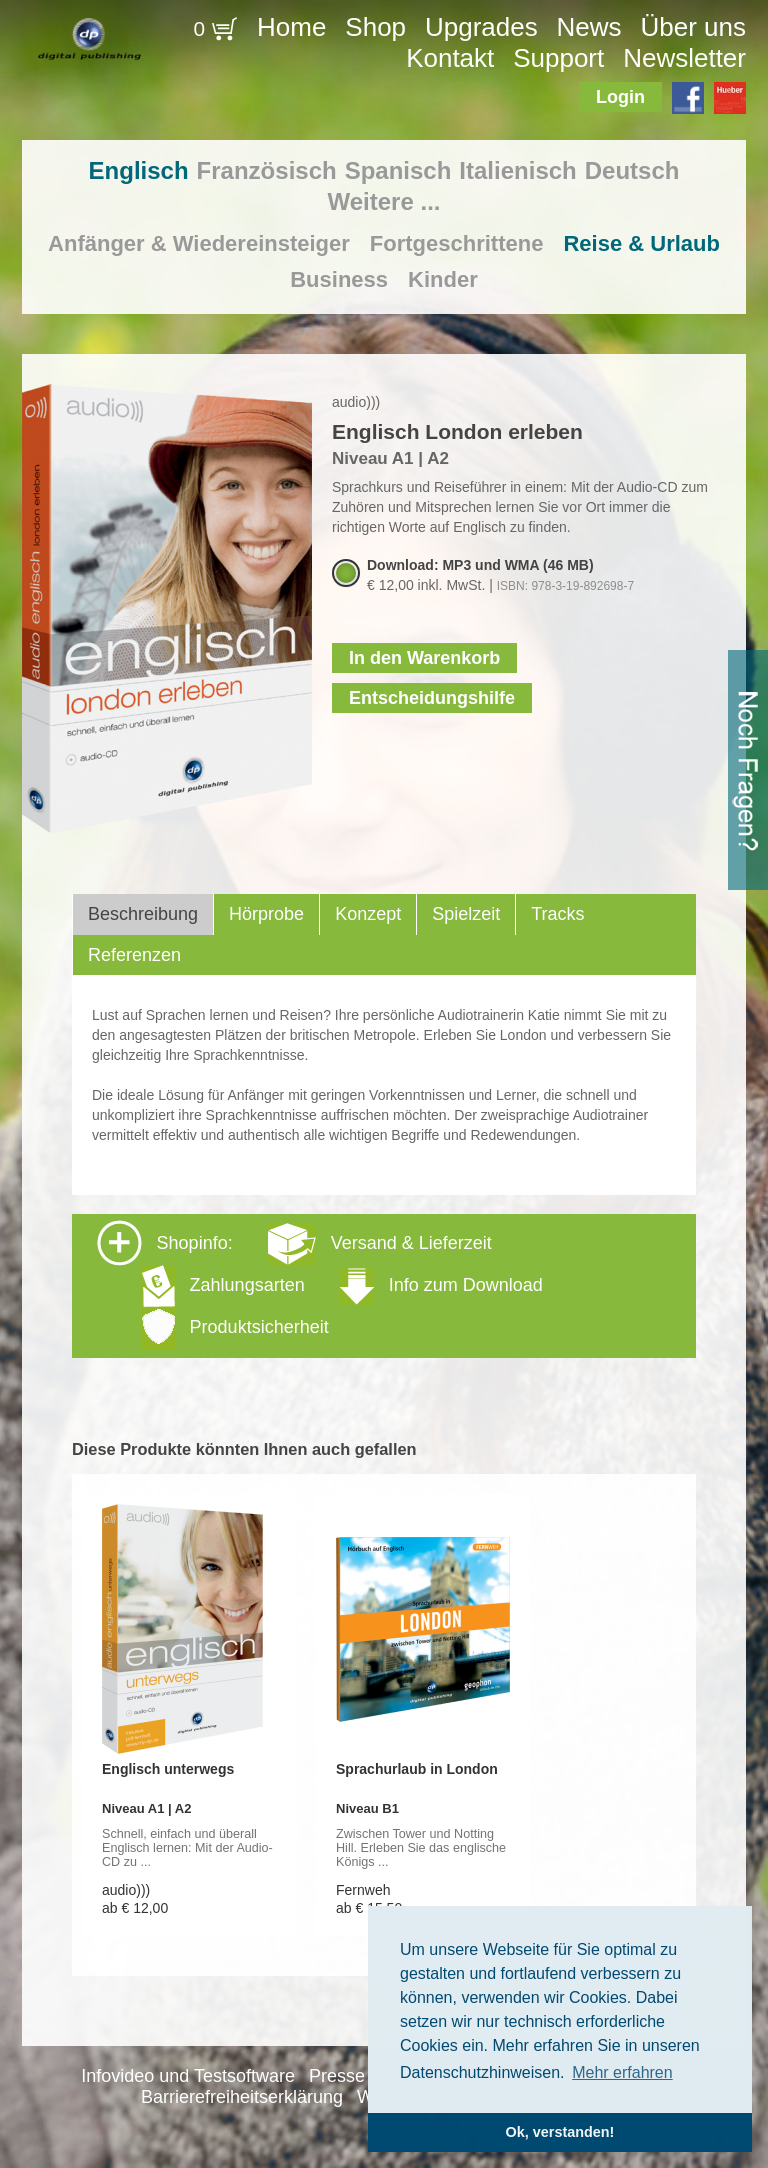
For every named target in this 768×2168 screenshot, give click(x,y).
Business (339, 279)
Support (558, 58)
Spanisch (398, 170)
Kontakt (450, 58)
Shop (375, 27)
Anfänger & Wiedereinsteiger (199, 243)
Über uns (693, 27)
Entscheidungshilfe (432, 698)
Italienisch (517, 170)
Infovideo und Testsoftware (188, 2076)
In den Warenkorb (424, 658)
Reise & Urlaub (641, 243)
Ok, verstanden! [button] (560, 2132)
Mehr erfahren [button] (622, 2072)
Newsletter (684, 58)
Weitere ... (384, 201)
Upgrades (481, 27)
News (589, 27)
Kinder (443, 279)
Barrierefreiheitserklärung (242, 2097)
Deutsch (632, 170)
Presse (337, 2076)
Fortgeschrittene (457, 243)
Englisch (139, 170)
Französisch (267, 170)
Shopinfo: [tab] (320, 1284)
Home (291, 27)
